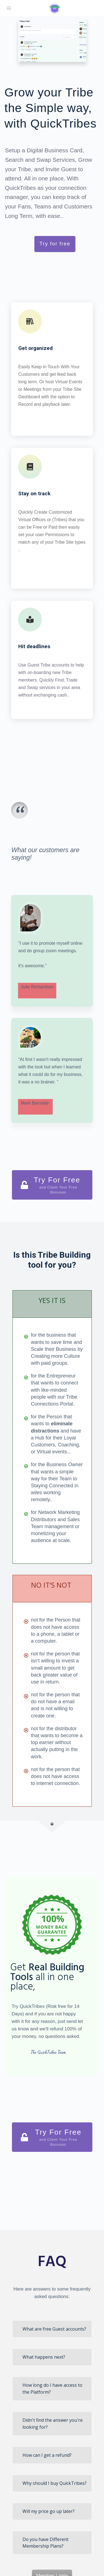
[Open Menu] (9, 8)
